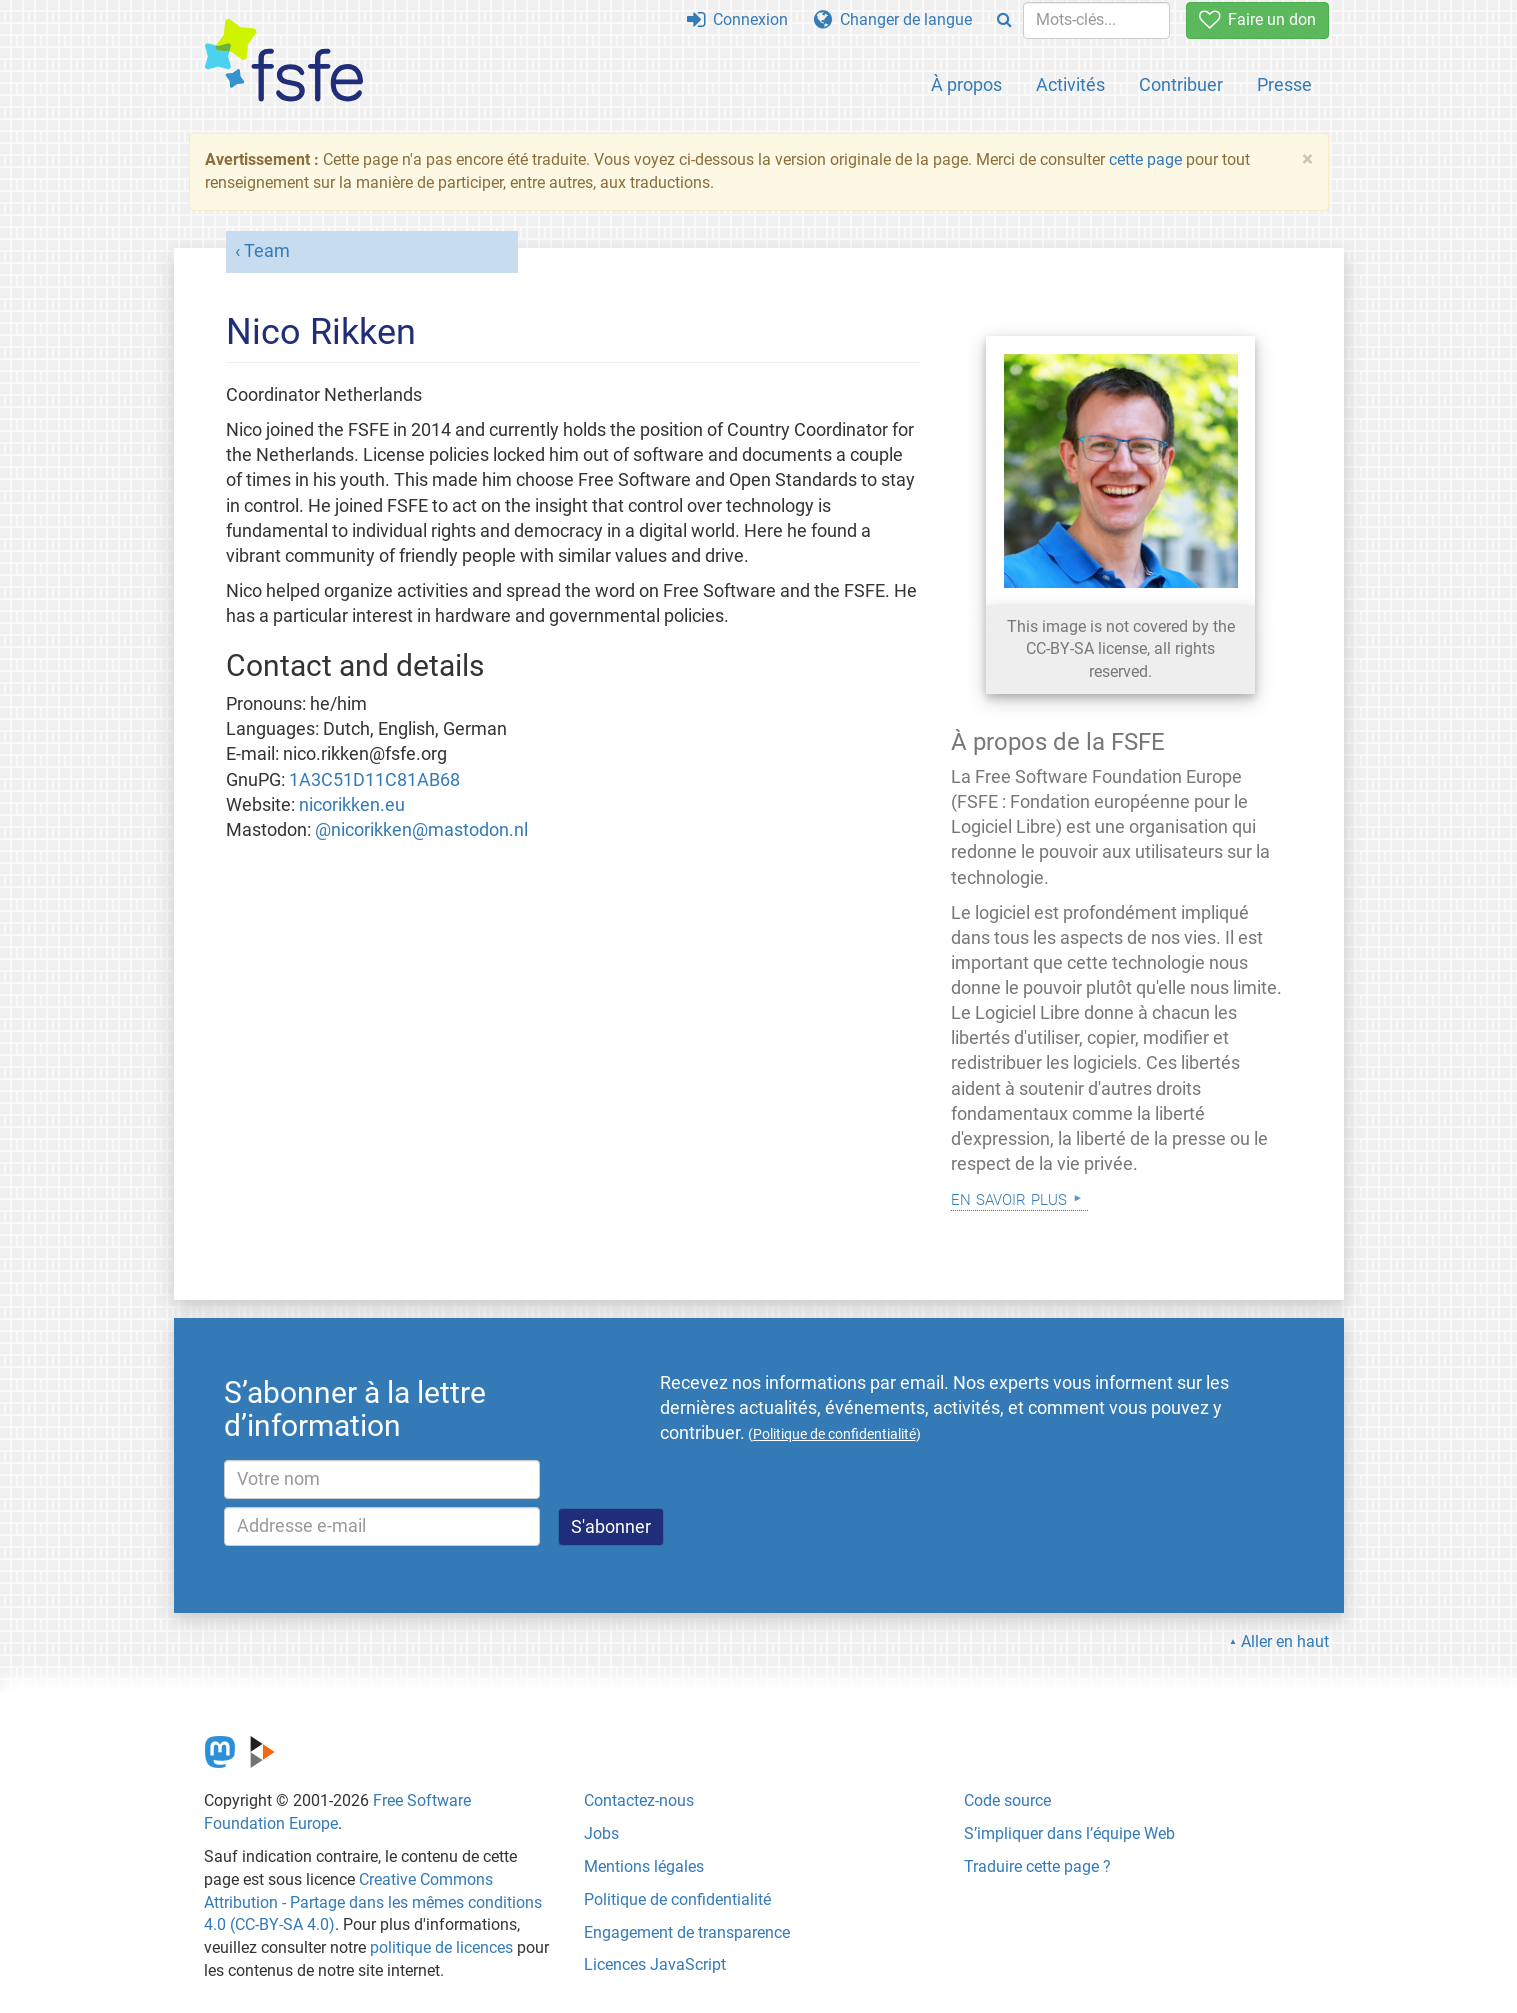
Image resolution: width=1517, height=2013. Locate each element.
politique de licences (441, 1947)
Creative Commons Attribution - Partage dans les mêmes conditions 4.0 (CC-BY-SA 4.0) (373, 1902)
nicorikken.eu (352, 805)
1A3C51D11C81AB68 (374, 780)
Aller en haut (1285, 1641)
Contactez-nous (639, 1800)
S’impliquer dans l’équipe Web (1069, 1833)
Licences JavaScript (655, 1964)
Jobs (601, 1833)
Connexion (737, 19)
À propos (966, 84)
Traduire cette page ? (1037, 1866)
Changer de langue (893, 19)
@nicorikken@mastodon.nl (421, 830)
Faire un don (1257, 19)
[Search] (1004, 20)
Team (267, 251)
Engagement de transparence (687, 1932)
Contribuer (1181, 84)
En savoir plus (1009, 1197)
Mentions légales (644, 1866)
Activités (1070, 84)
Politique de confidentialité (677, 1899)
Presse (1284, 84)
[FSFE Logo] (284, 61)
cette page (1145, 159)
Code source (1007, 1800)
